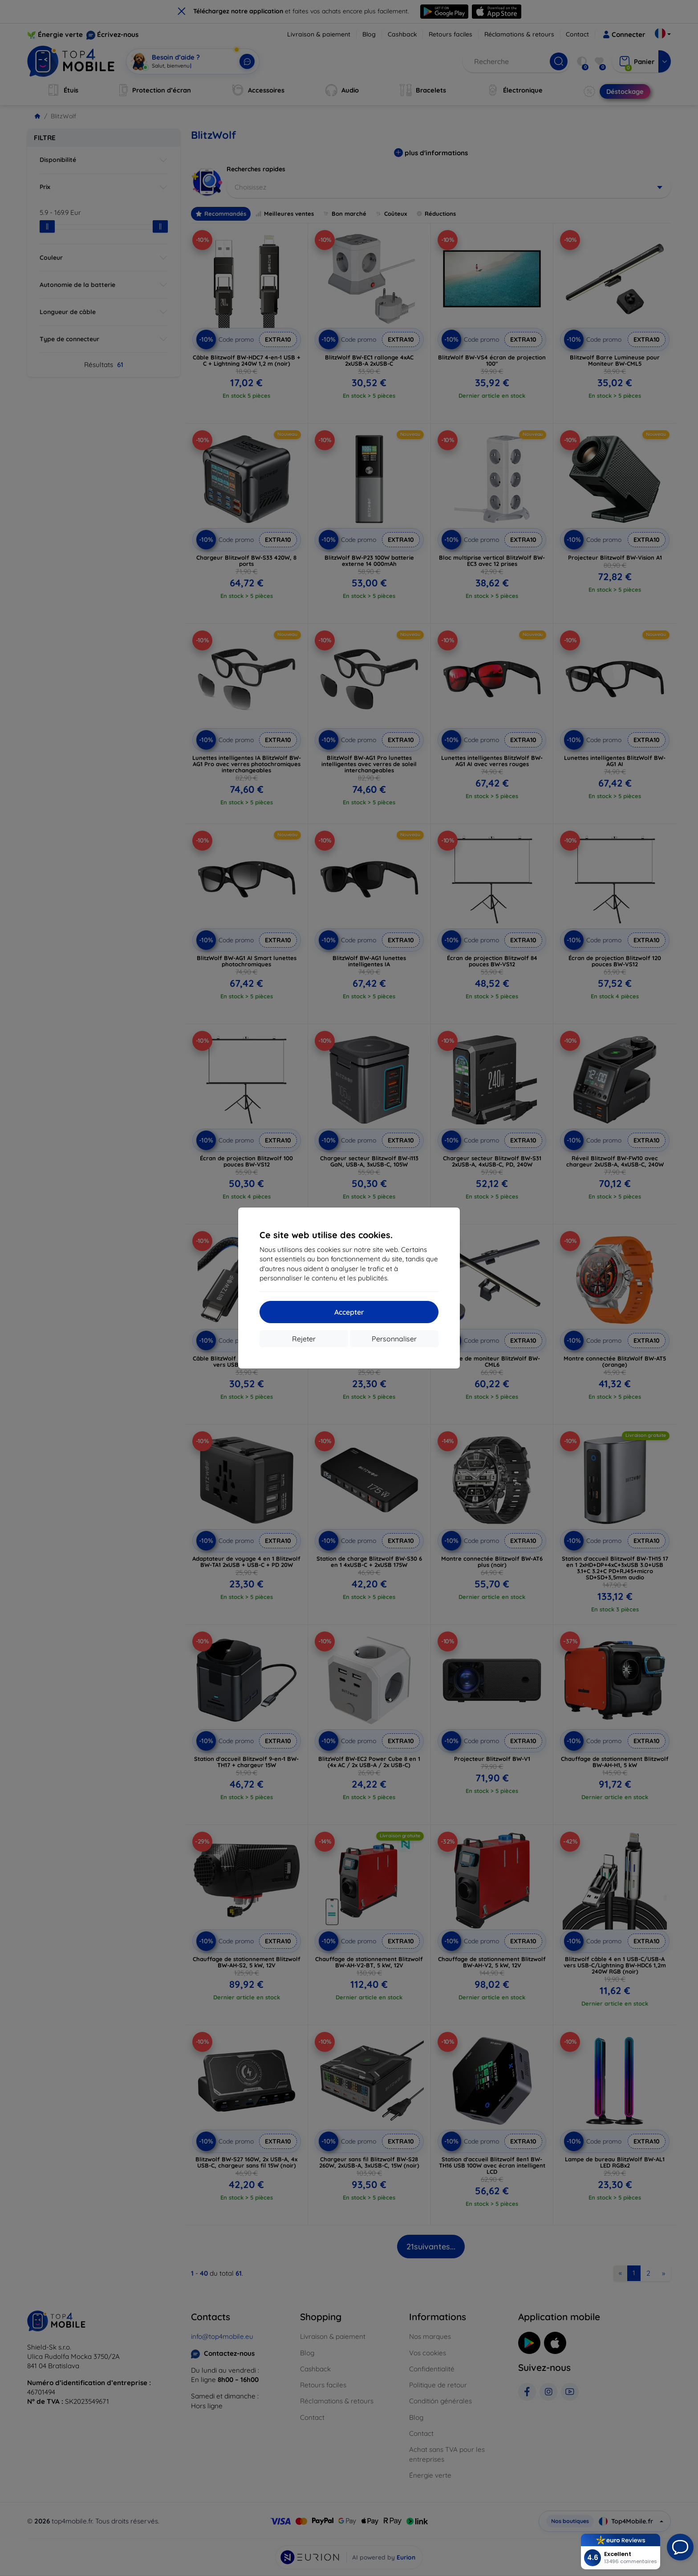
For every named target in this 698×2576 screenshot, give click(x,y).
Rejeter (304, 1338)
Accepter (349, 1312)
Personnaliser (394, 1338)
